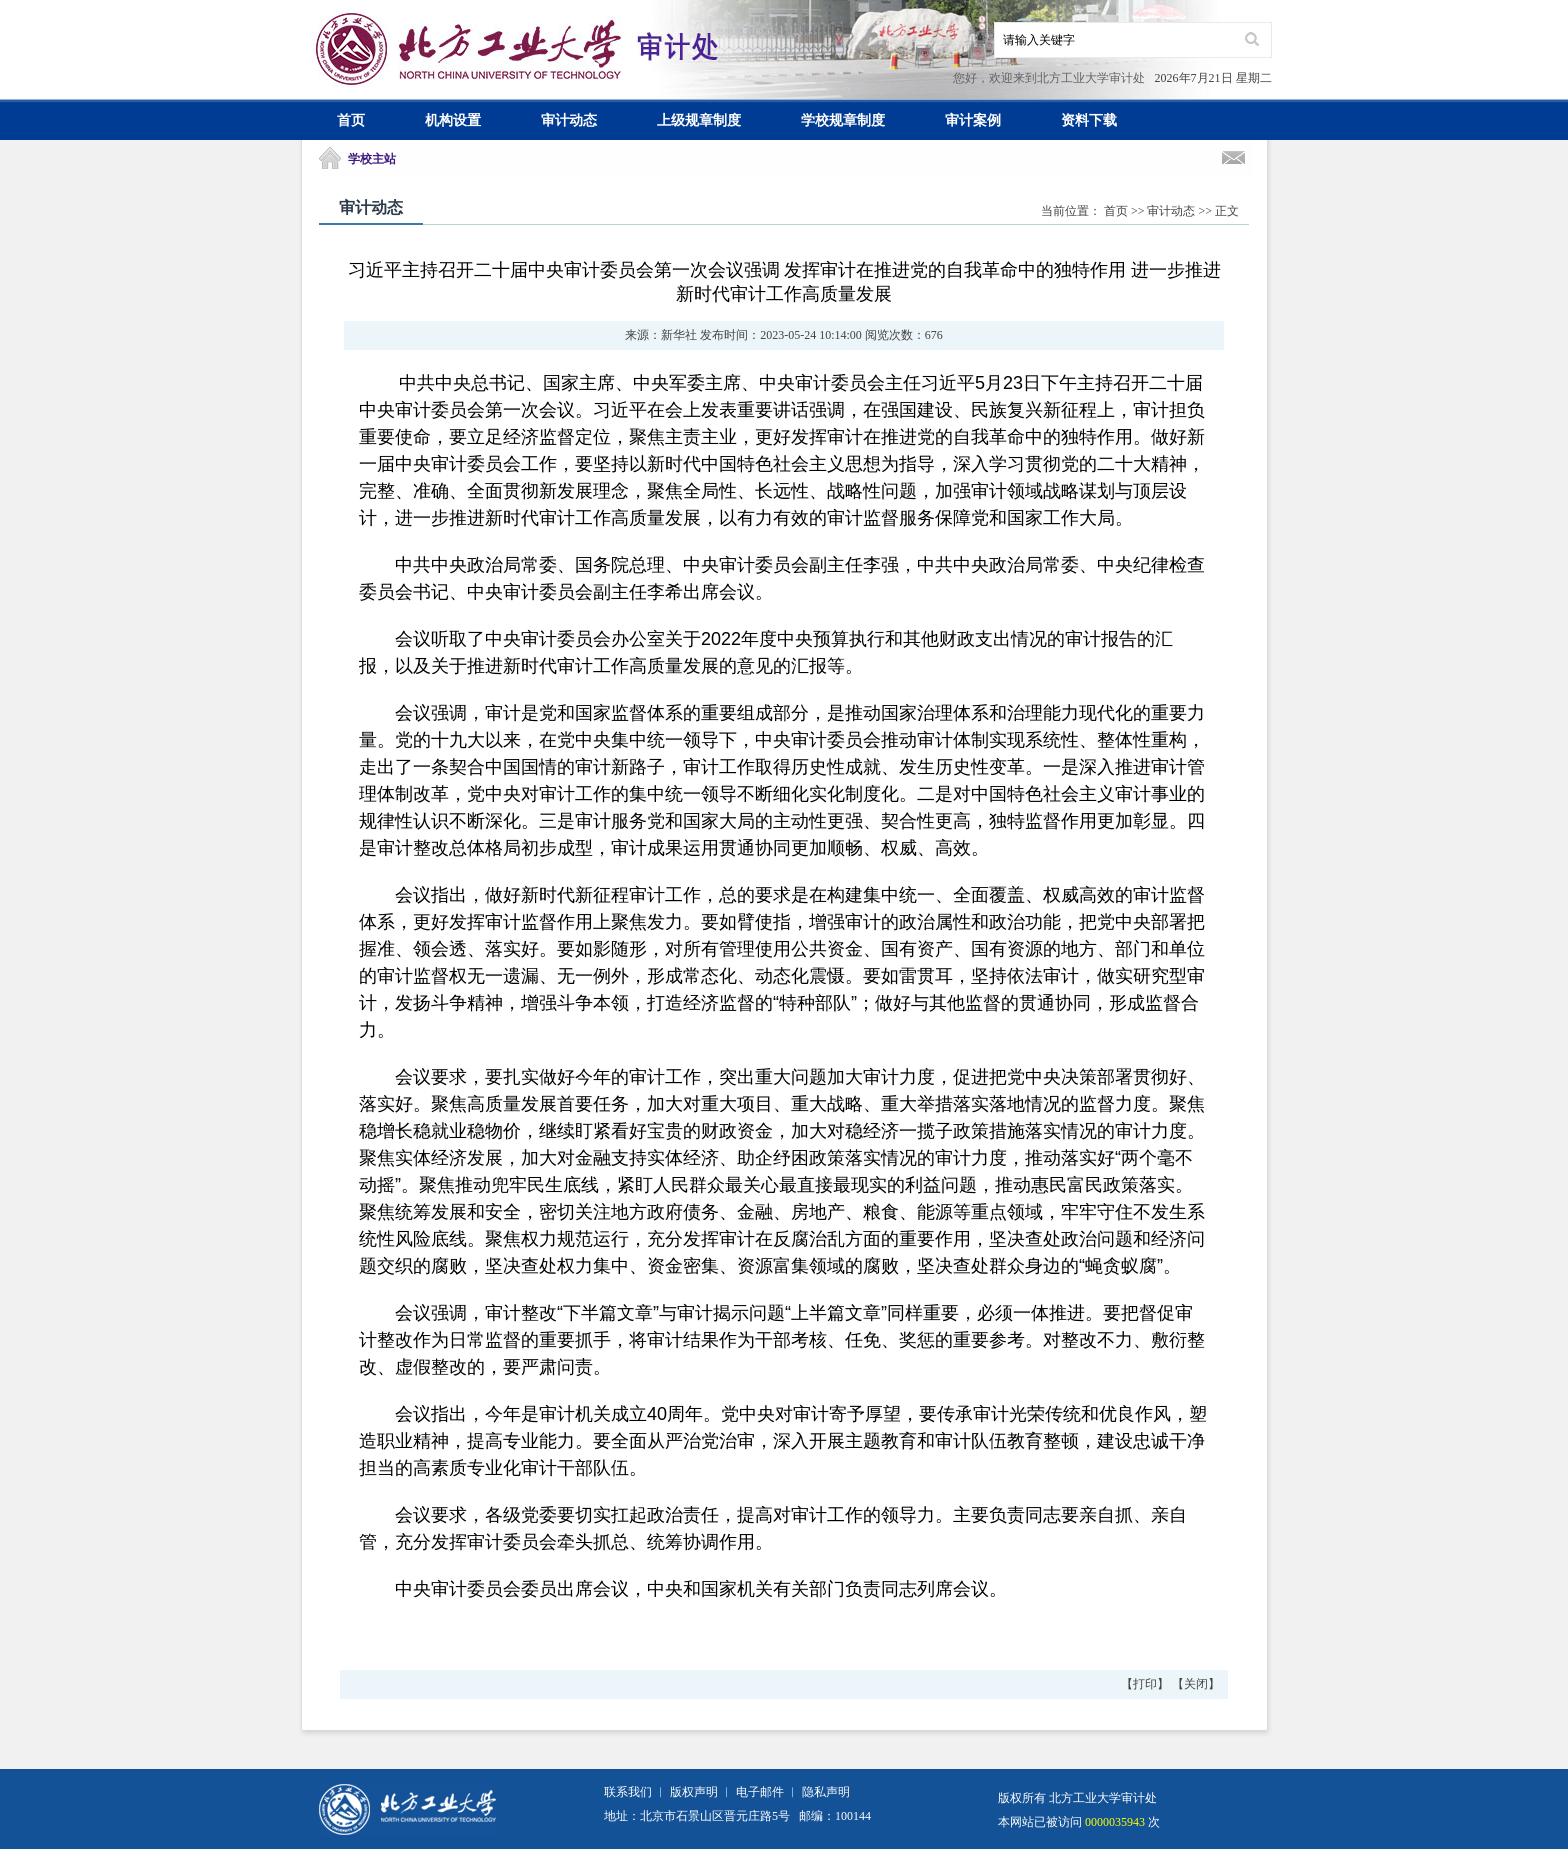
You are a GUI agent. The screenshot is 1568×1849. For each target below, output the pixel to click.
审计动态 (569, 120)
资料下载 (1089, 120)
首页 (351, 120)
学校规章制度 (843, 120)
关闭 (1196, 1684)
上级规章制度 (699, 120)
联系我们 (628, 1792)
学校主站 (372, 159)
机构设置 (453, 120)
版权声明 (694, 1792)
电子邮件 (760, 1792)
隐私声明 (826, 1792)
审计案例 (973, 120)
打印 (1145, 1684)
